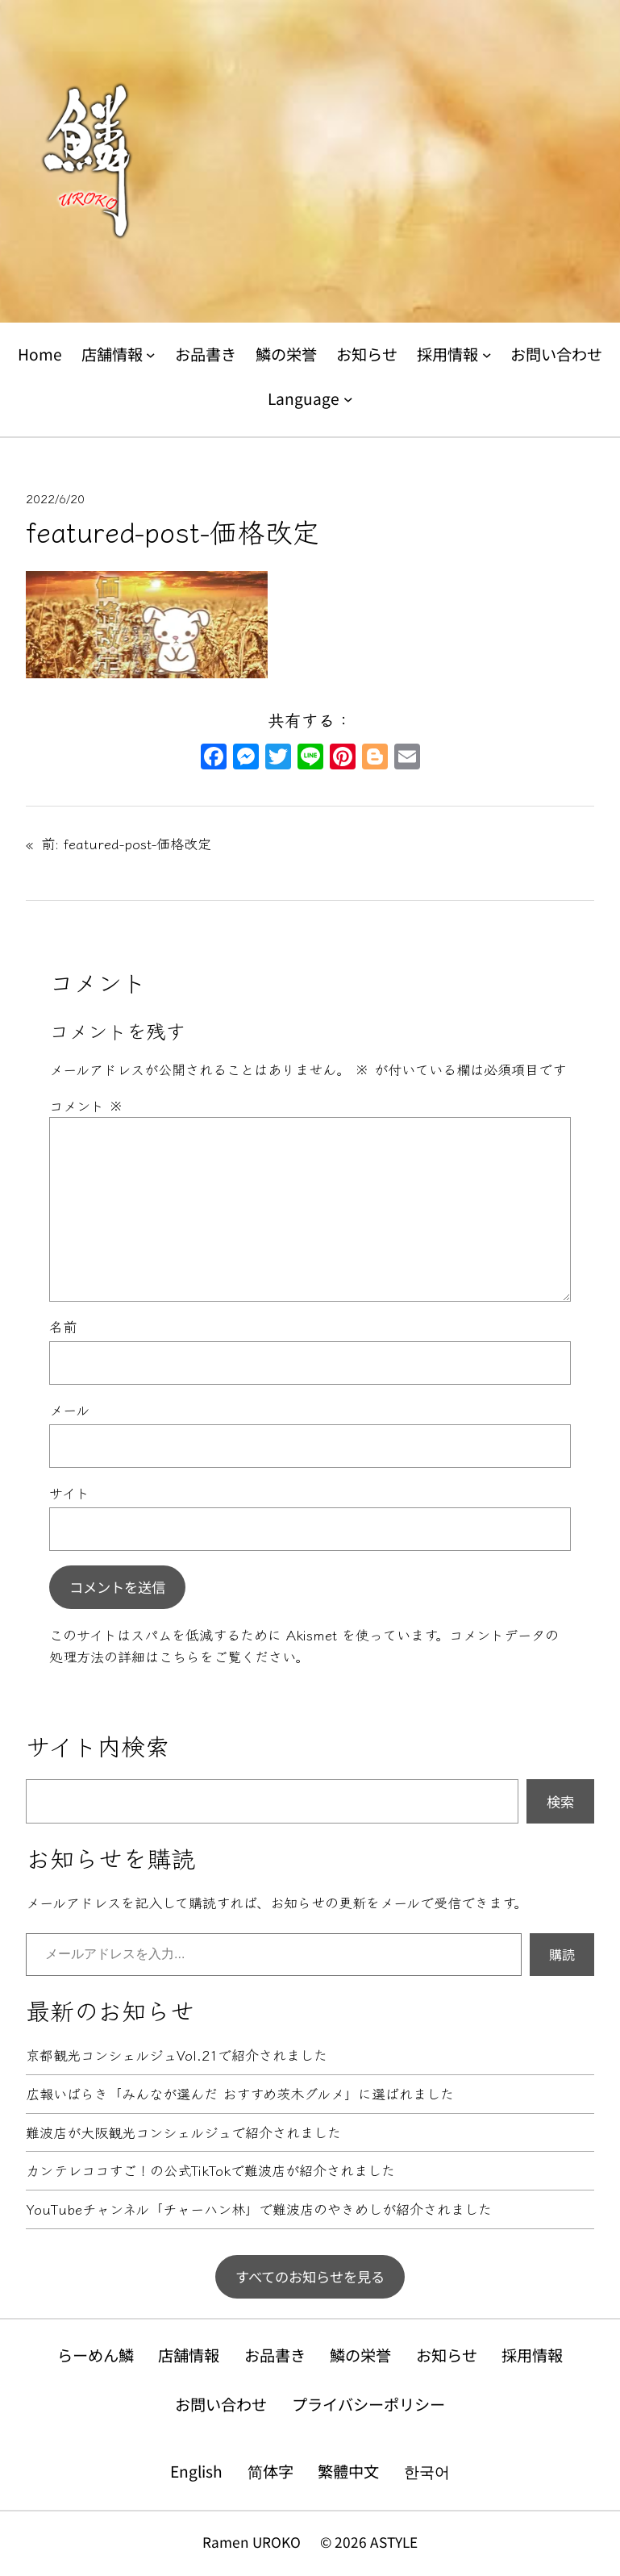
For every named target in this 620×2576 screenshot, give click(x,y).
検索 (560, 1801)
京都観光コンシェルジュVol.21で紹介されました (176, 2055)
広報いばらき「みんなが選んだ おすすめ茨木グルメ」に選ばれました (240, 2094)
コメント (86, 1105)
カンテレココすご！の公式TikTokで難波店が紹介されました (210, 2170)
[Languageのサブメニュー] (348, 398)
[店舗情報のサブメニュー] (151, 355)
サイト (69, 1492)
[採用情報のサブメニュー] (487, 355)
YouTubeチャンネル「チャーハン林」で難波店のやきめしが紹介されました (259, 2209)
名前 (63, 1326)
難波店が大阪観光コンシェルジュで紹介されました (183, 2132)
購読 (562, 1954)
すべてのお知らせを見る (310, 2276)
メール (69, 1409)
